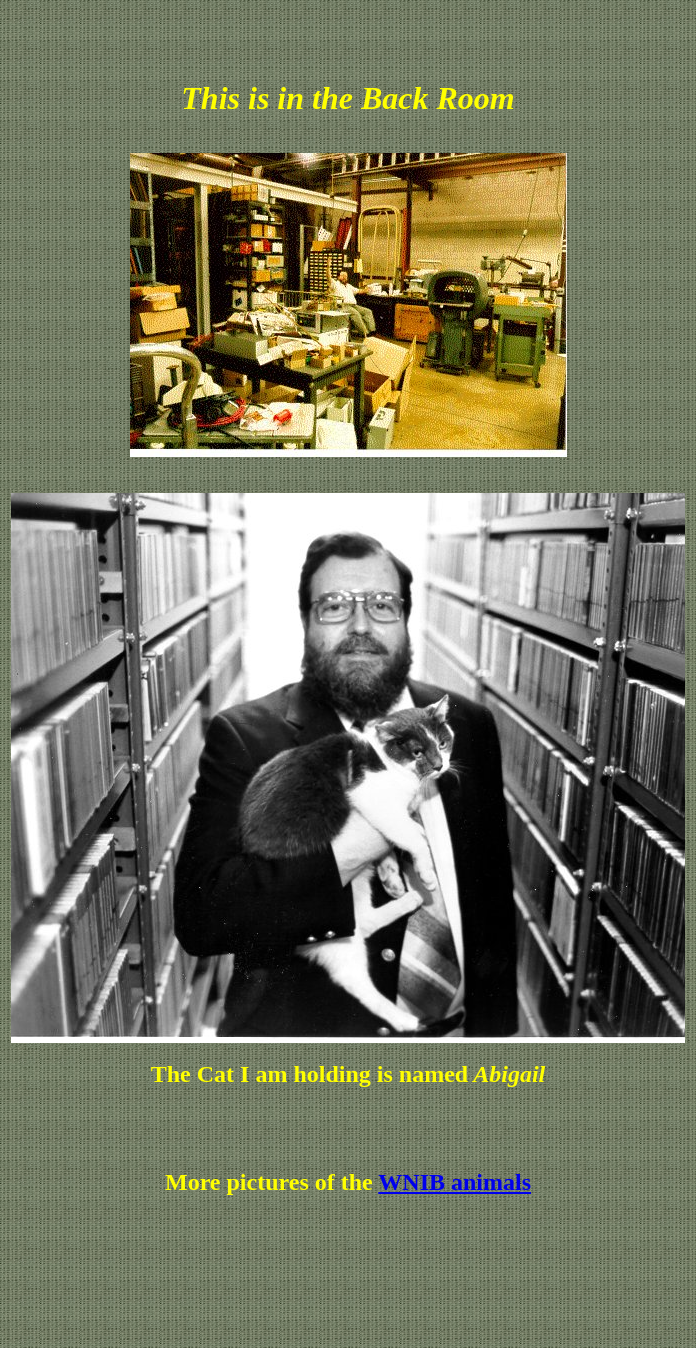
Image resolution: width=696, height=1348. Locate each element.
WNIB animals (454, 1182)
